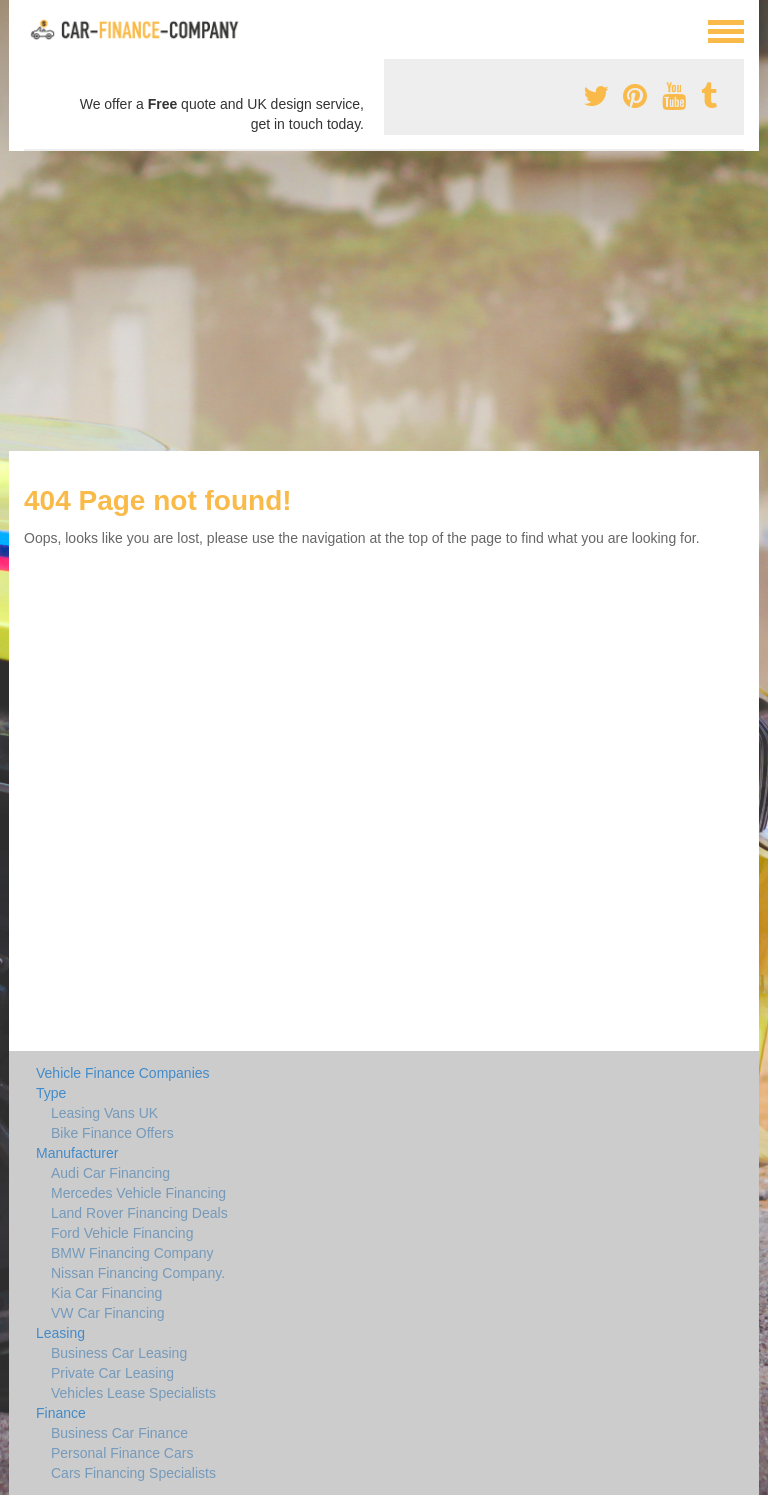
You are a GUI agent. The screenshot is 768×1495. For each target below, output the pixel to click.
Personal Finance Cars (122, 1453)
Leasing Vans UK (104, 1113)
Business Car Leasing (119, 1353)
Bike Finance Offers (112, 1133)
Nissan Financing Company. (138, 1273)
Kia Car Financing (106, 1293)
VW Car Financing (108, 1313)
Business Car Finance (119, 1433)
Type (51, 1093)
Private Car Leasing (112, 1373)
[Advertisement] (384, 301)
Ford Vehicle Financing (122, 1233)
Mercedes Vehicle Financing (138, 1193)
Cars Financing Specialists (133, 1473)
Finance (61, 1413)
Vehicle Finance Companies (123, 1073)
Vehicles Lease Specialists (133, 1393)
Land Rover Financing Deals (139, 1213)
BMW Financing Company (132, 1253)
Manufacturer (77, 1153)
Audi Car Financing (110, 1173)
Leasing (60, 1333)
